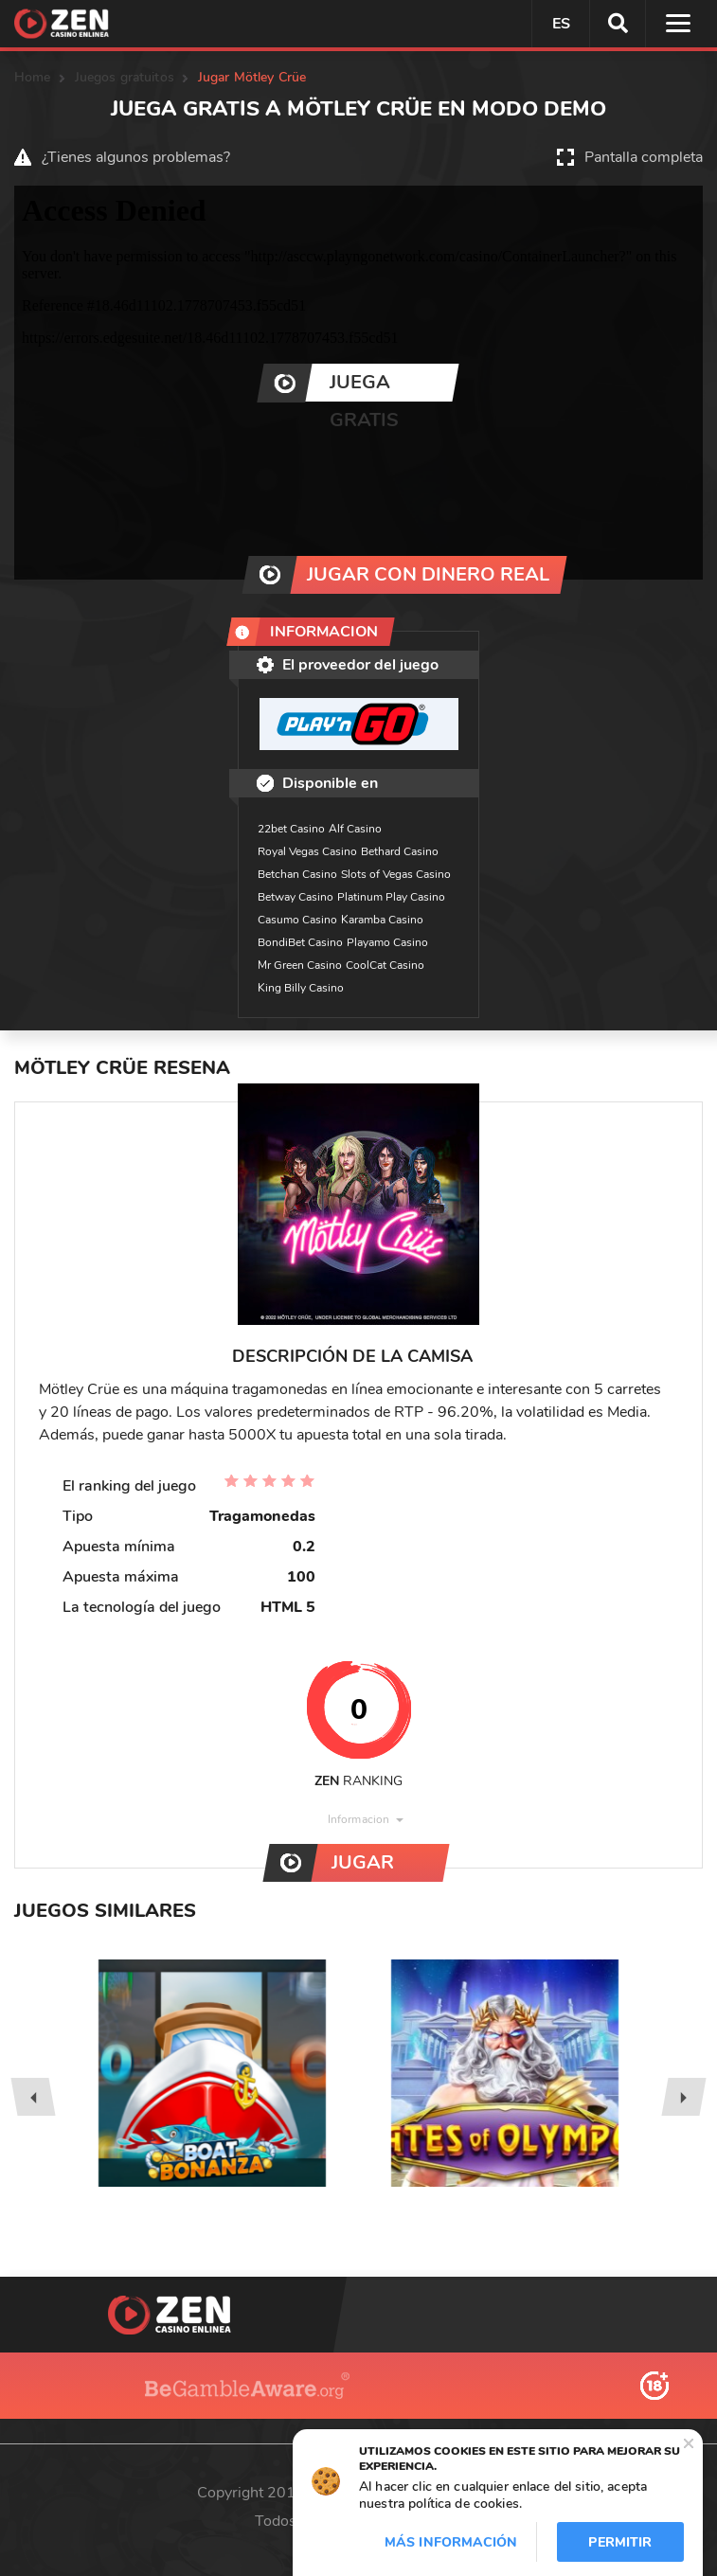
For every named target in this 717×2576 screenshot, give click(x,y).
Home (32, 77)
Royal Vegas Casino (307, 851)
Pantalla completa (643, 157)
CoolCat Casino (385, 965)
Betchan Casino (297, 874)
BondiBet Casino (300, 942)
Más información (451, 2542)
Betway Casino (295, 897)
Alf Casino (355, 828)
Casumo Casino (297, 919)
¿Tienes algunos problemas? (136, 157)
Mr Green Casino (300, 965)
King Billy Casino (301, 987)
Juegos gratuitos (124, 77)
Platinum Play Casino (391, 897)
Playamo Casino (387, 942)
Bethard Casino (400, 851)
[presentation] (32, 2097)
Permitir (620, 2542)
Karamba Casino (382, 919)
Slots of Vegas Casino (396, 874)
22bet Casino (291, 828)
